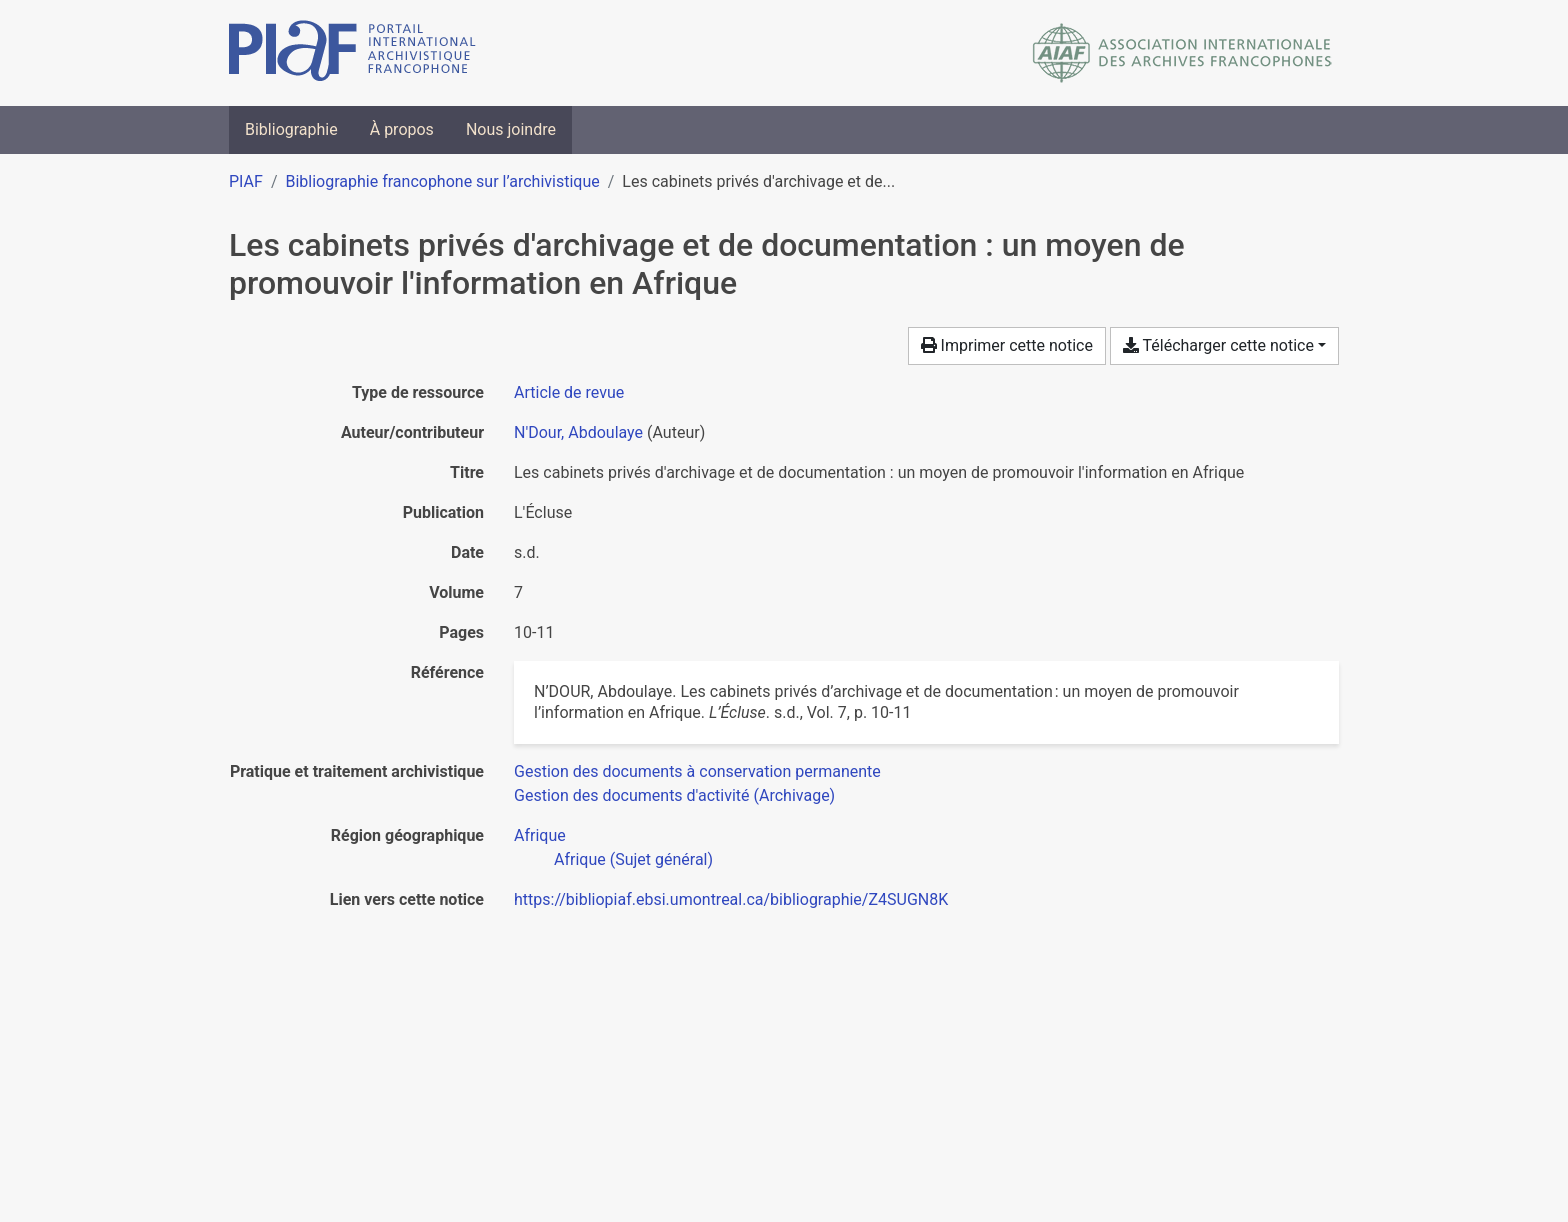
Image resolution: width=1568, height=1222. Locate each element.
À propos (402, 129)
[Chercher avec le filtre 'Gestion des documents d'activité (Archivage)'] (674, 795)
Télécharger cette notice (1218, 345)
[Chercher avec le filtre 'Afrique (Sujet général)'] (633, 859)
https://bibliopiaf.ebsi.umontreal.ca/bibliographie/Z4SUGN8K (731, 899)
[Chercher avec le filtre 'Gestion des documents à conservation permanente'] (697, 771)
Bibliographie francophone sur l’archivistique (442, 181)
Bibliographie (291, 129)
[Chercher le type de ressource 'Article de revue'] (569, 392)
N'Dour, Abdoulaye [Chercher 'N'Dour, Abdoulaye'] (578, 432)
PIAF (246, 181)
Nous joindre (511, 129)
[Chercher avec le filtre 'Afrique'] (540, 835)
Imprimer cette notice (1007, 345)
